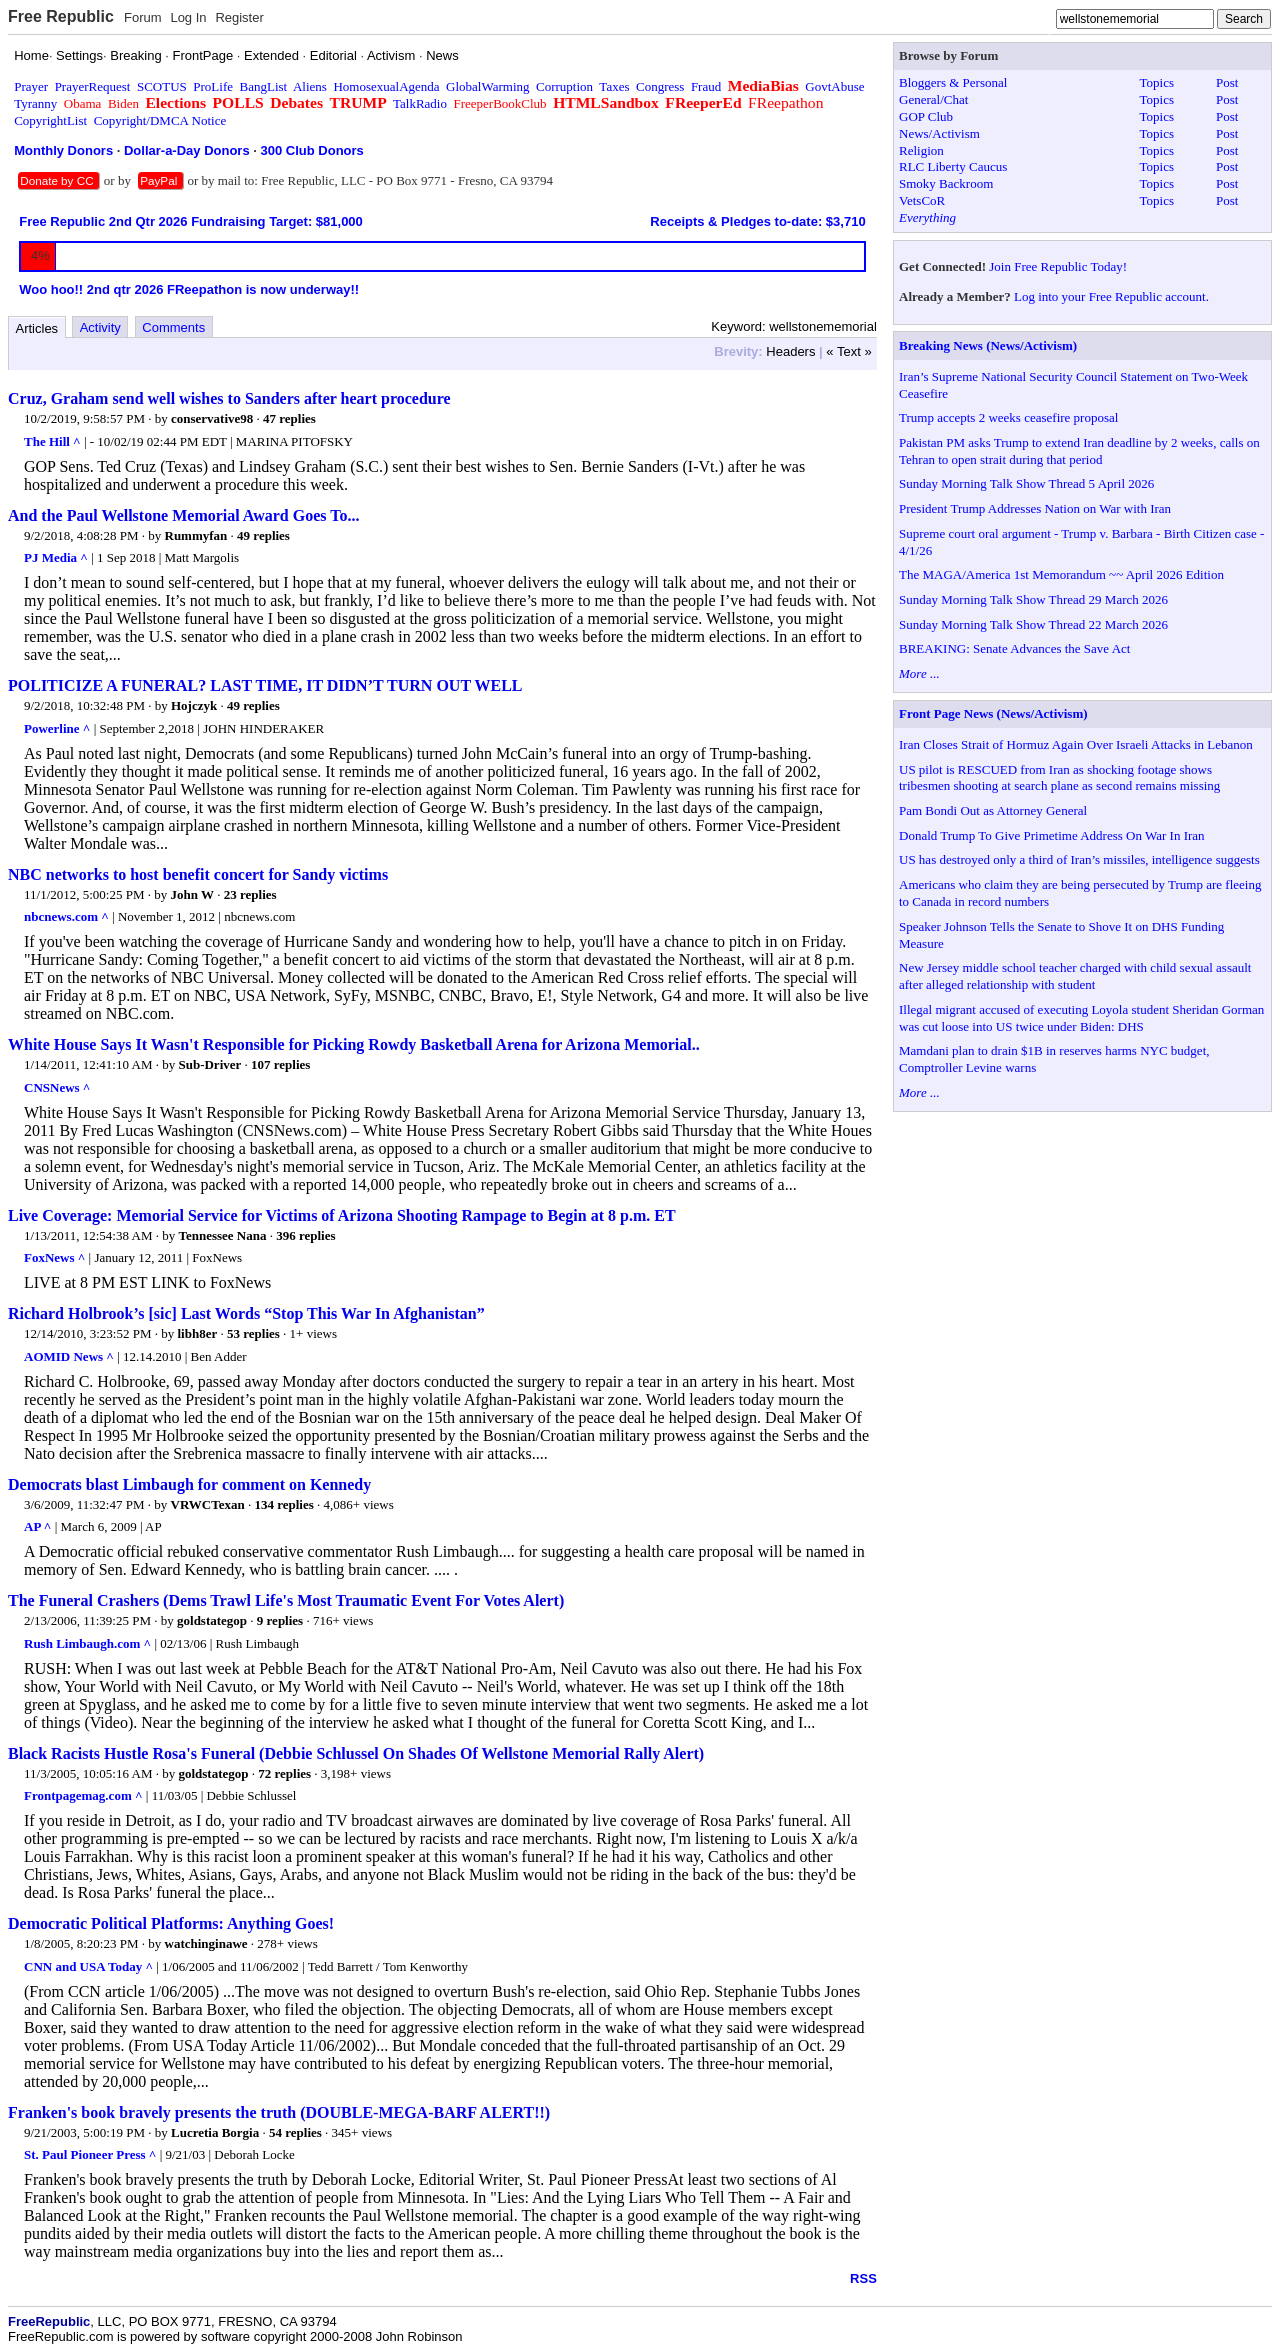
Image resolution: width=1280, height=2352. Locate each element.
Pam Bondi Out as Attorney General (993, 810)
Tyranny (35, 103)
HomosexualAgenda (386, 86)
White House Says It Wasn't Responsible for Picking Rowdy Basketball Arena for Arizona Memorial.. (354, 1044)
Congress (660, 86)
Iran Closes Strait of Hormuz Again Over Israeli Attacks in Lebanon (1076, 744)
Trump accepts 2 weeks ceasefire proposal (1008, 417)
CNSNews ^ (57, 1087)
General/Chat (933, 99)
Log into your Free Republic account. (1111, 296)
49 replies (263, 535)
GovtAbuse (834, 86)
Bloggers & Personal (953, 82)
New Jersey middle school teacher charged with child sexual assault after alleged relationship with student (1075, 976)
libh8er (198, 1333)
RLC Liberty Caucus (953, 166)
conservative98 (212, 418)
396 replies (305, 1235)
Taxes (614, 86)
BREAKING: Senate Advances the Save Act (1014, 648)
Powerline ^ (57, 728)
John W (192, 894)
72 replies (284, 1773)
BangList (264, 86)
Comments (173, 327)
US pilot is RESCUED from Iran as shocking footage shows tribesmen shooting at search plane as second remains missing (1059, 778)
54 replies (295, 2132)
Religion (921, 150)
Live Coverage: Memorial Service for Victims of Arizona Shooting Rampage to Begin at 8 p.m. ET (342, 1215)
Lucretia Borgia (215, 2132)
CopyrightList (50, 120)
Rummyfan (196, 535)
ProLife (213, 86)
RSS (863, 2278)
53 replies (253, 1333)
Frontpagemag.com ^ (83, 1795)
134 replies (283, 1504)
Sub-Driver (209, 1064)
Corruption (564, 86)
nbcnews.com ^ (66, 916)
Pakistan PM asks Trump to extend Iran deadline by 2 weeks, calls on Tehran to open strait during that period (1079, 451)
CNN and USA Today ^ (88, 1966)
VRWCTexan (208, 1504)
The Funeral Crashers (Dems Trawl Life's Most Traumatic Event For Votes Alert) (286, 1600)
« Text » (848, 351)
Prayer (31, 86)
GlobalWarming (487, 86)
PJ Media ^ (56, 557)
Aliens (310, 86)
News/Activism (939, 133)
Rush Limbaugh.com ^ (87, 1643)
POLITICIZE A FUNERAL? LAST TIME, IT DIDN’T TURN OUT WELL (265, 685)
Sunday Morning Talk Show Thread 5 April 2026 (1026, 483)
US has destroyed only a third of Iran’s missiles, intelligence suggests (1079, 859)
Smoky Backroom (946, 183)
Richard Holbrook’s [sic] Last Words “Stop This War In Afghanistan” (246, 1313)
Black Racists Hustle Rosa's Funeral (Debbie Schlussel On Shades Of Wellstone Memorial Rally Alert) (356, 1753)
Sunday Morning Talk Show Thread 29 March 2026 (1033, 599)
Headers (790, 351)
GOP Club (926, 116)
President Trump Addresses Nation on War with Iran (1035, 508)
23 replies (250, 894)
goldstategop (212, 1620)
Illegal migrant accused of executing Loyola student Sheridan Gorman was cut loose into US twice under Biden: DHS (1081, 1018)
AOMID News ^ (69, 1356)
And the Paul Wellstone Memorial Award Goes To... (183, 515)
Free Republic (61, 16)
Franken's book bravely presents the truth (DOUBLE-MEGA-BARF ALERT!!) (279, 2112)
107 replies (280, 1064)
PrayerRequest (93, 86)
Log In (188, 17)
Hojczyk (194, 705)
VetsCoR (922, 200)
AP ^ (37, 1526)
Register (239, 17)
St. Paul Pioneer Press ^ (90, 2154)
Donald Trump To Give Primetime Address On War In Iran (1052, 835)
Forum (143, 17)
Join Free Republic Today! (1058, 266)
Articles (37, 328)
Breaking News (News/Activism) (988, 345)
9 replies (280, 1620)
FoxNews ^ (54, 1257)
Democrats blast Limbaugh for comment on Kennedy (189, 1484)
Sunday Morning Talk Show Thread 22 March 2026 (1033, 624)
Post (1227, 82)
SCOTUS (162, 86)
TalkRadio (420, 103)
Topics (1157, 82)
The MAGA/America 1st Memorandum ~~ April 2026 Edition (1061, 574)
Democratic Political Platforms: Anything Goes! (171, 1923)
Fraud (706, 86)
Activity (100, 327)
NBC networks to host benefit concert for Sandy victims (198, 874)
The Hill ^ (52, 441)
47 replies (289, 418)
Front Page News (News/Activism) (993, 713)
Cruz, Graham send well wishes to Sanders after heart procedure (229, 398)
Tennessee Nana (222, 1235)
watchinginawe (206, 1943)
